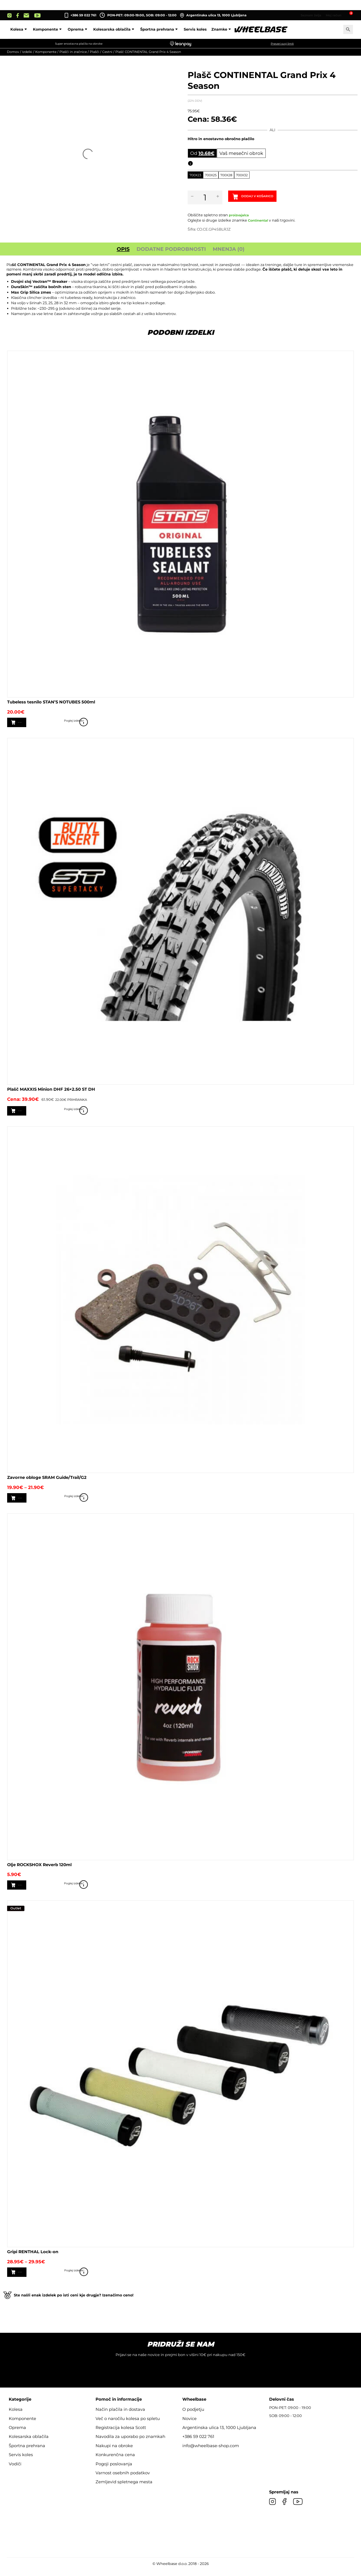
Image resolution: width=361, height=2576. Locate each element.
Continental (259, 222)
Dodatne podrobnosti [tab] (171, 251)
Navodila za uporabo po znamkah (130, 2444)
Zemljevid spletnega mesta (124, 2489)
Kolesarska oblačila (169, 29)
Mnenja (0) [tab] (229, 251)
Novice (189, 2426)
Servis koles (250, 29)
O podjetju (193, 2417)
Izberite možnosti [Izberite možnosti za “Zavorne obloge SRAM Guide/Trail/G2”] (36, 1502)
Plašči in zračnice (73, 52)
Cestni (107, 52)
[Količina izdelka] (208, 200)
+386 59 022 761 (83, 15)
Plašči (94, 52)
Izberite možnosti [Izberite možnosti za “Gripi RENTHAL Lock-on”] (36, 2279)
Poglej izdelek (347, 725)
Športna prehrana (214, 29)
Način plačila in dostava (120, 2417)
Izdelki (27, 52)
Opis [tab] (123, 251)
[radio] (198, 176)
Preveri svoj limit (282, 43)
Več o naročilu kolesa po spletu (128, 2426)
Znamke (277, 29)
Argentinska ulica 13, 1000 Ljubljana (213, 15)
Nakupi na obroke (114, 2453)
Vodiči (15, 2471)
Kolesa (75, 29)
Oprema (133, 29)
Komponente (103, 29)
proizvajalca (240, 217)
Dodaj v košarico (273, 199)
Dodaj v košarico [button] (35, 725)
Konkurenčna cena (115, 2462)
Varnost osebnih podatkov (123, 2480)
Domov (13, 52)
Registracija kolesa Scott (121, 2434)
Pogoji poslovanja (114, 2471)
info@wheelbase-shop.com (210, 2453)
